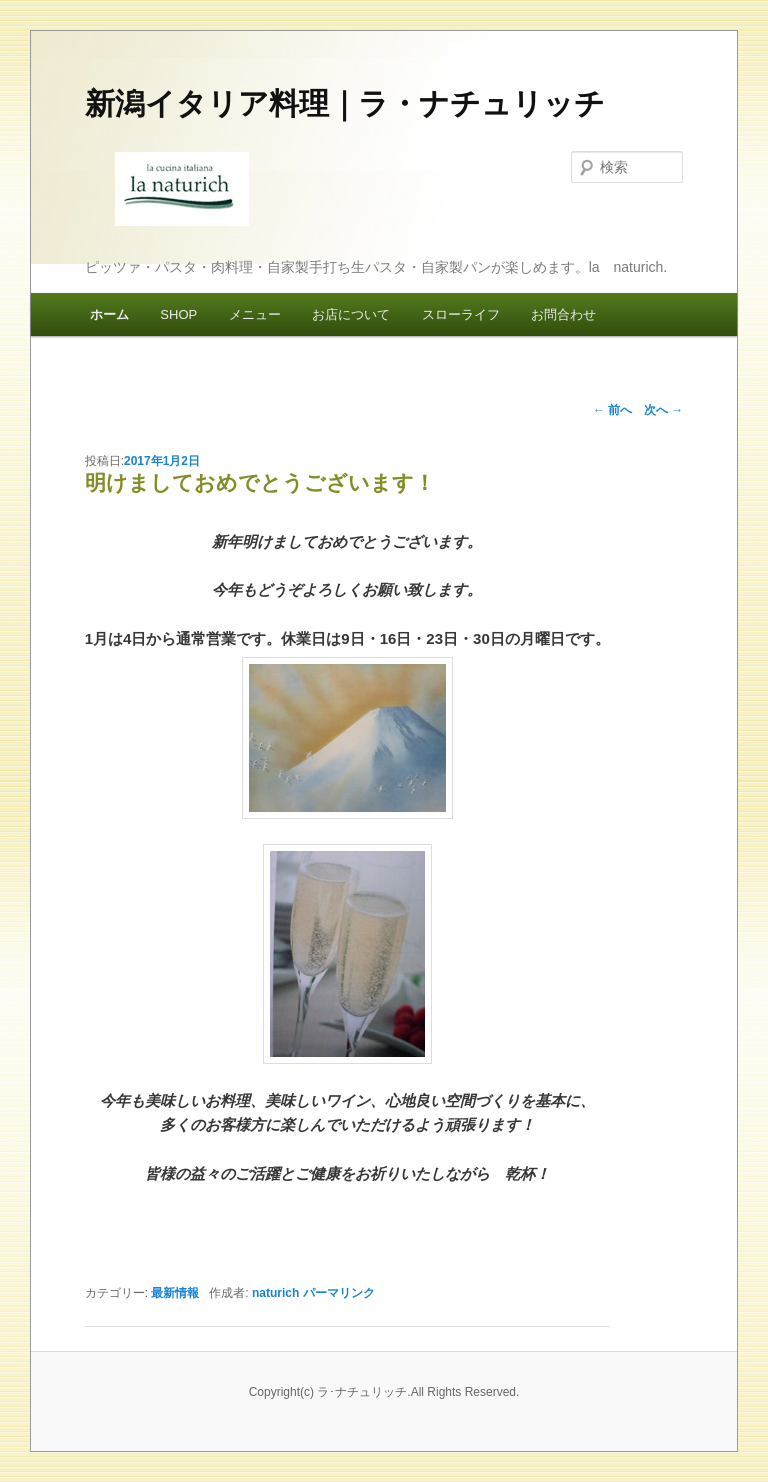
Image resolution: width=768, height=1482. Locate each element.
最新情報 (175, 1293)
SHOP (178, 314)
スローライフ (461, 314)
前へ (612, 410)
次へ (663, 410)
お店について (351, 314)
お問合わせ (563, 314)
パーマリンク (339, 1293)
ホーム (109, 314)
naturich (275, 1293)
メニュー (255, 314)
